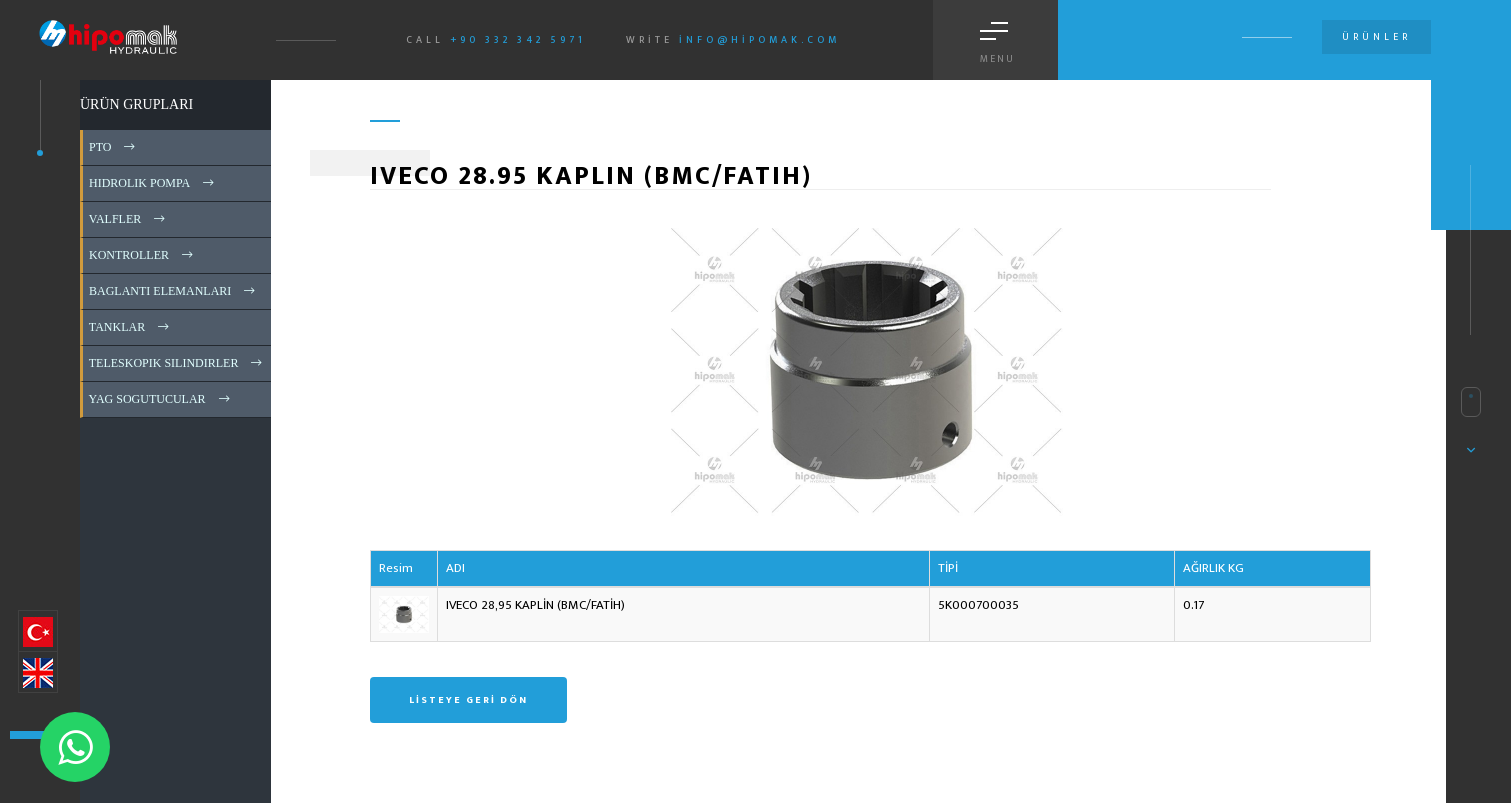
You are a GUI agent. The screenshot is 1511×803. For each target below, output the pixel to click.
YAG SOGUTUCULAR (161, 399)
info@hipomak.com (759, 40)
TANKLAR (130, 327)
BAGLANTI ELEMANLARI (173, 291)
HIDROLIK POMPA (153, 183)
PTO (113, 147)
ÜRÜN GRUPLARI (136, 104)
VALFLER (128, 219)
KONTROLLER (142, 255)
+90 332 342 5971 (518, 40)
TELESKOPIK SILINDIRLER (177, 363)
